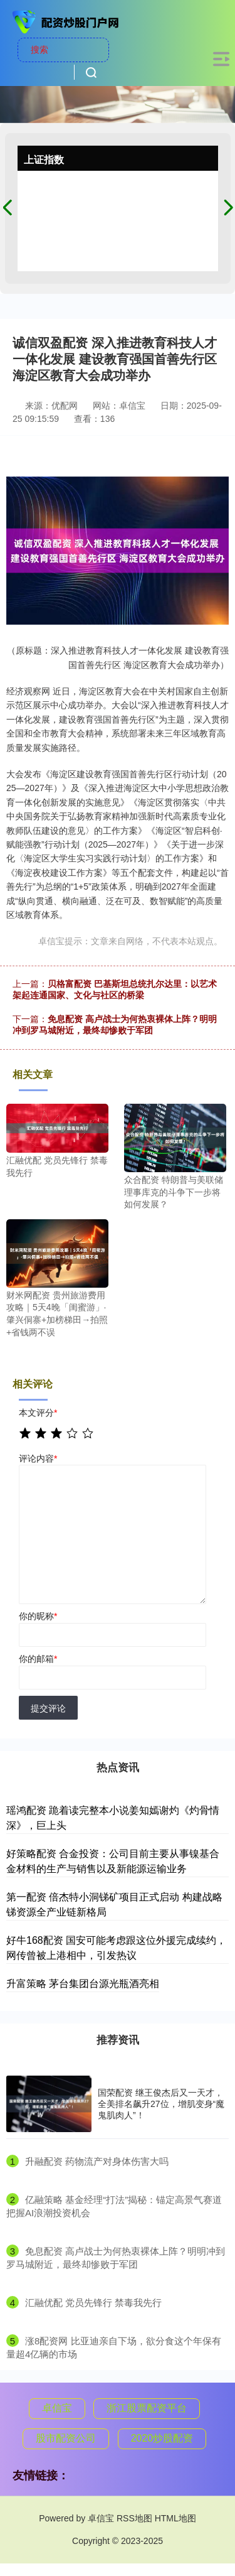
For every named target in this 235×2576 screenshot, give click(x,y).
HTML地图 (175, 2518)
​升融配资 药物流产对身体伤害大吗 (97, 2161)
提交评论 (48, 1708)
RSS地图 (134, 2518)
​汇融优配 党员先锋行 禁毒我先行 (93, 2302)
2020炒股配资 (162, 2438)
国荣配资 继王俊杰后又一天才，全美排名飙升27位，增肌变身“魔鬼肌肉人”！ (161, 2104)
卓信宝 (57, 2408)
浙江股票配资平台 (147, 2408)
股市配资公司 (66, 2438)
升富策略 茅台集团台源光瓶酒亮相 (82, 1983)
